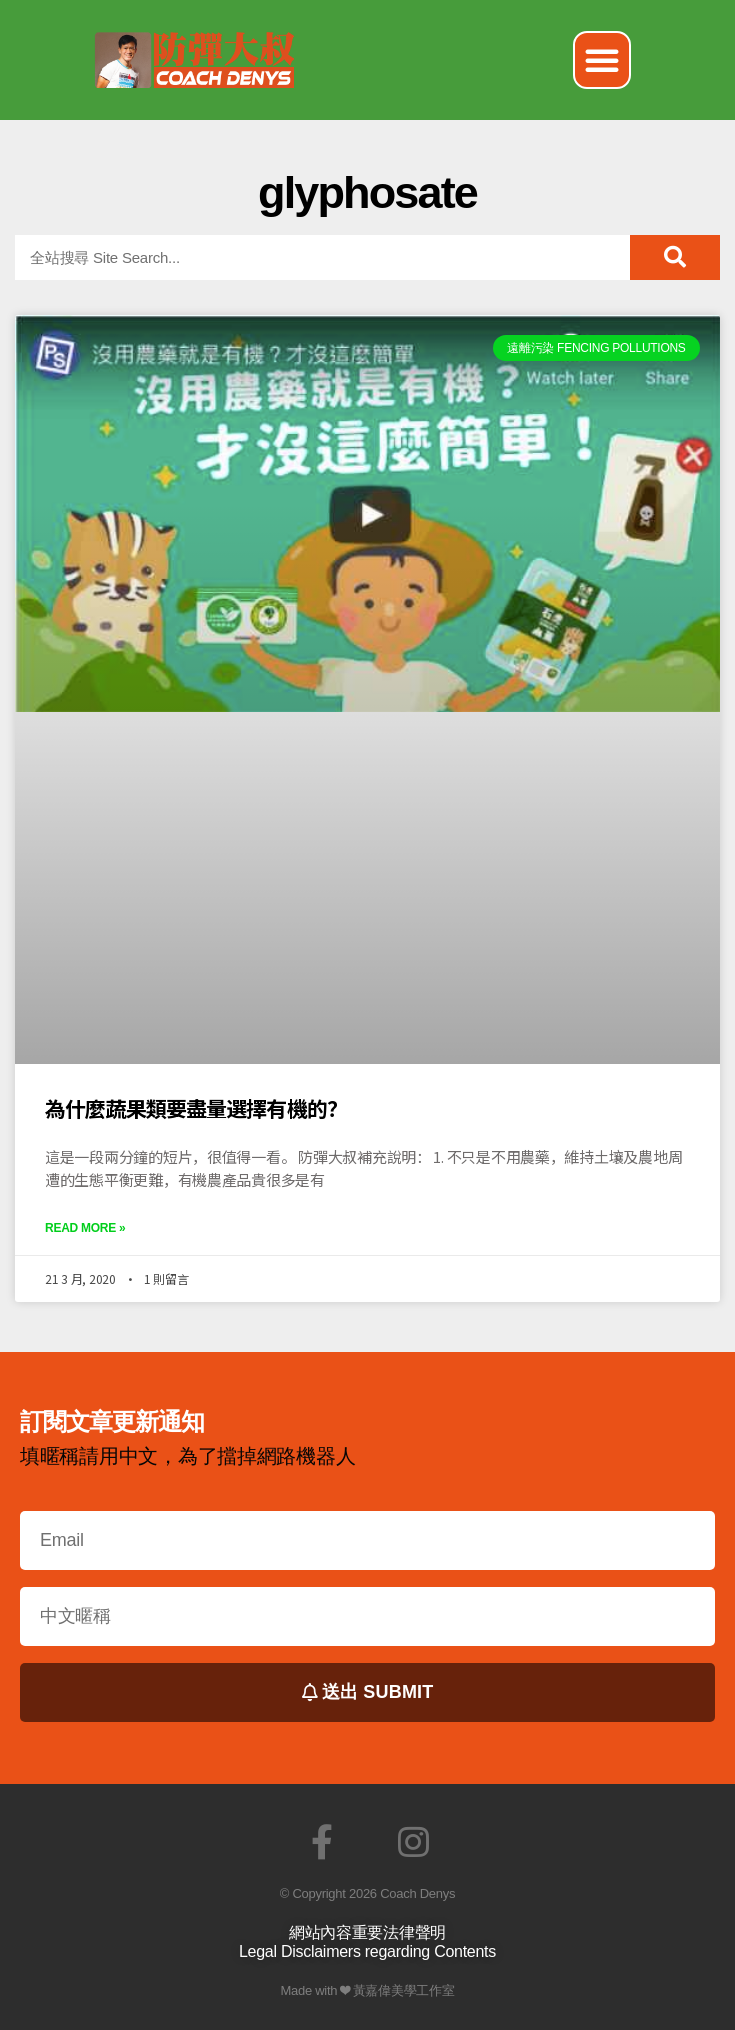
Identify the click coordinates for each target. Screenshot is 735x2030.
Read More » (85, 1228)
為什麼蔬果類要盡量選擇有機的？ (196, 1108)
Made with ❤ (316, 1990)
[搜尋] (675, 257)
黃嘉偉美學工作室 (404, 1990)
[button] (602, 60)
